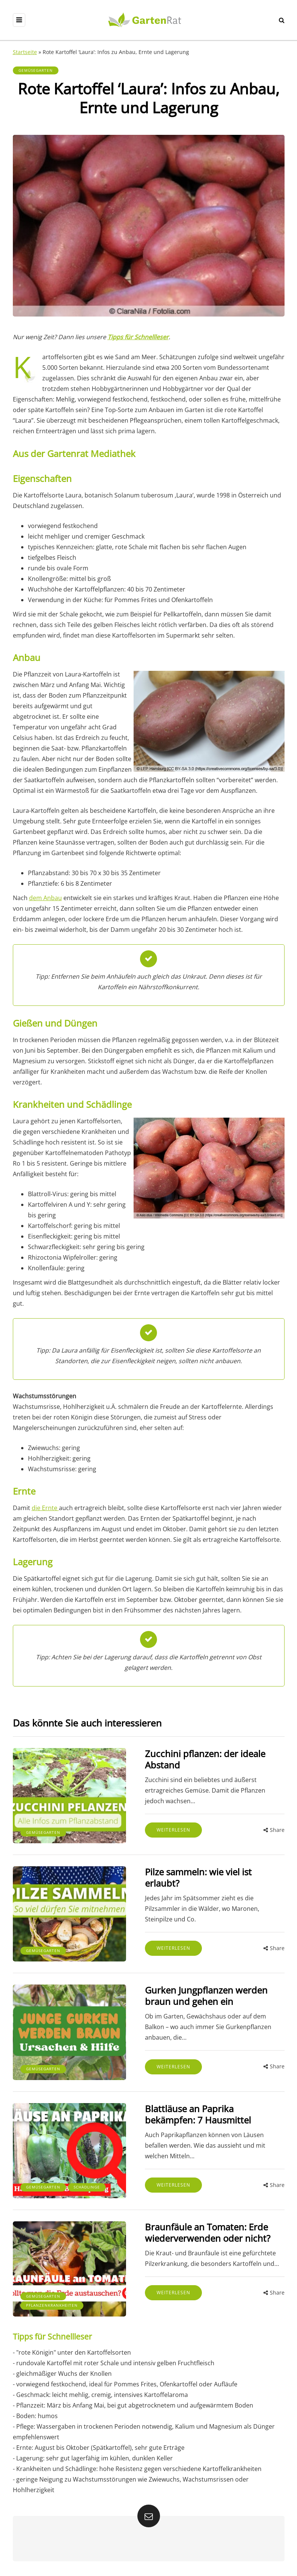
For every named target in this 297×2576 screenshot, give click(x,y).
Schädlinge (87, 2186)
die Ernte (45, 1508)
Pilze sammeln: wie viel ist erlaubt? (198, 1877)
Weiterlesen (173, 1830)
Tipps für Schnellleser (138, 337)
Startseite (25, 52)
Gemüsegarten (35, 70)
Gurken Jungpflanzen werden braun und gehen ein (206, 1996)
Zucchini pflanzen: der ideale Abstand (205, 1759)
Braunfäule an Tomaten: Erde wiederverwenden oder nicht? (207, 2232)
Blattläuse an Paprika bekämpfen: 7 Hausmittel (198, 2114)
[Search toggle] (282, 20)
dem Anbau (45, 898)
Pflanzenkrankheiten (52, 2304)
